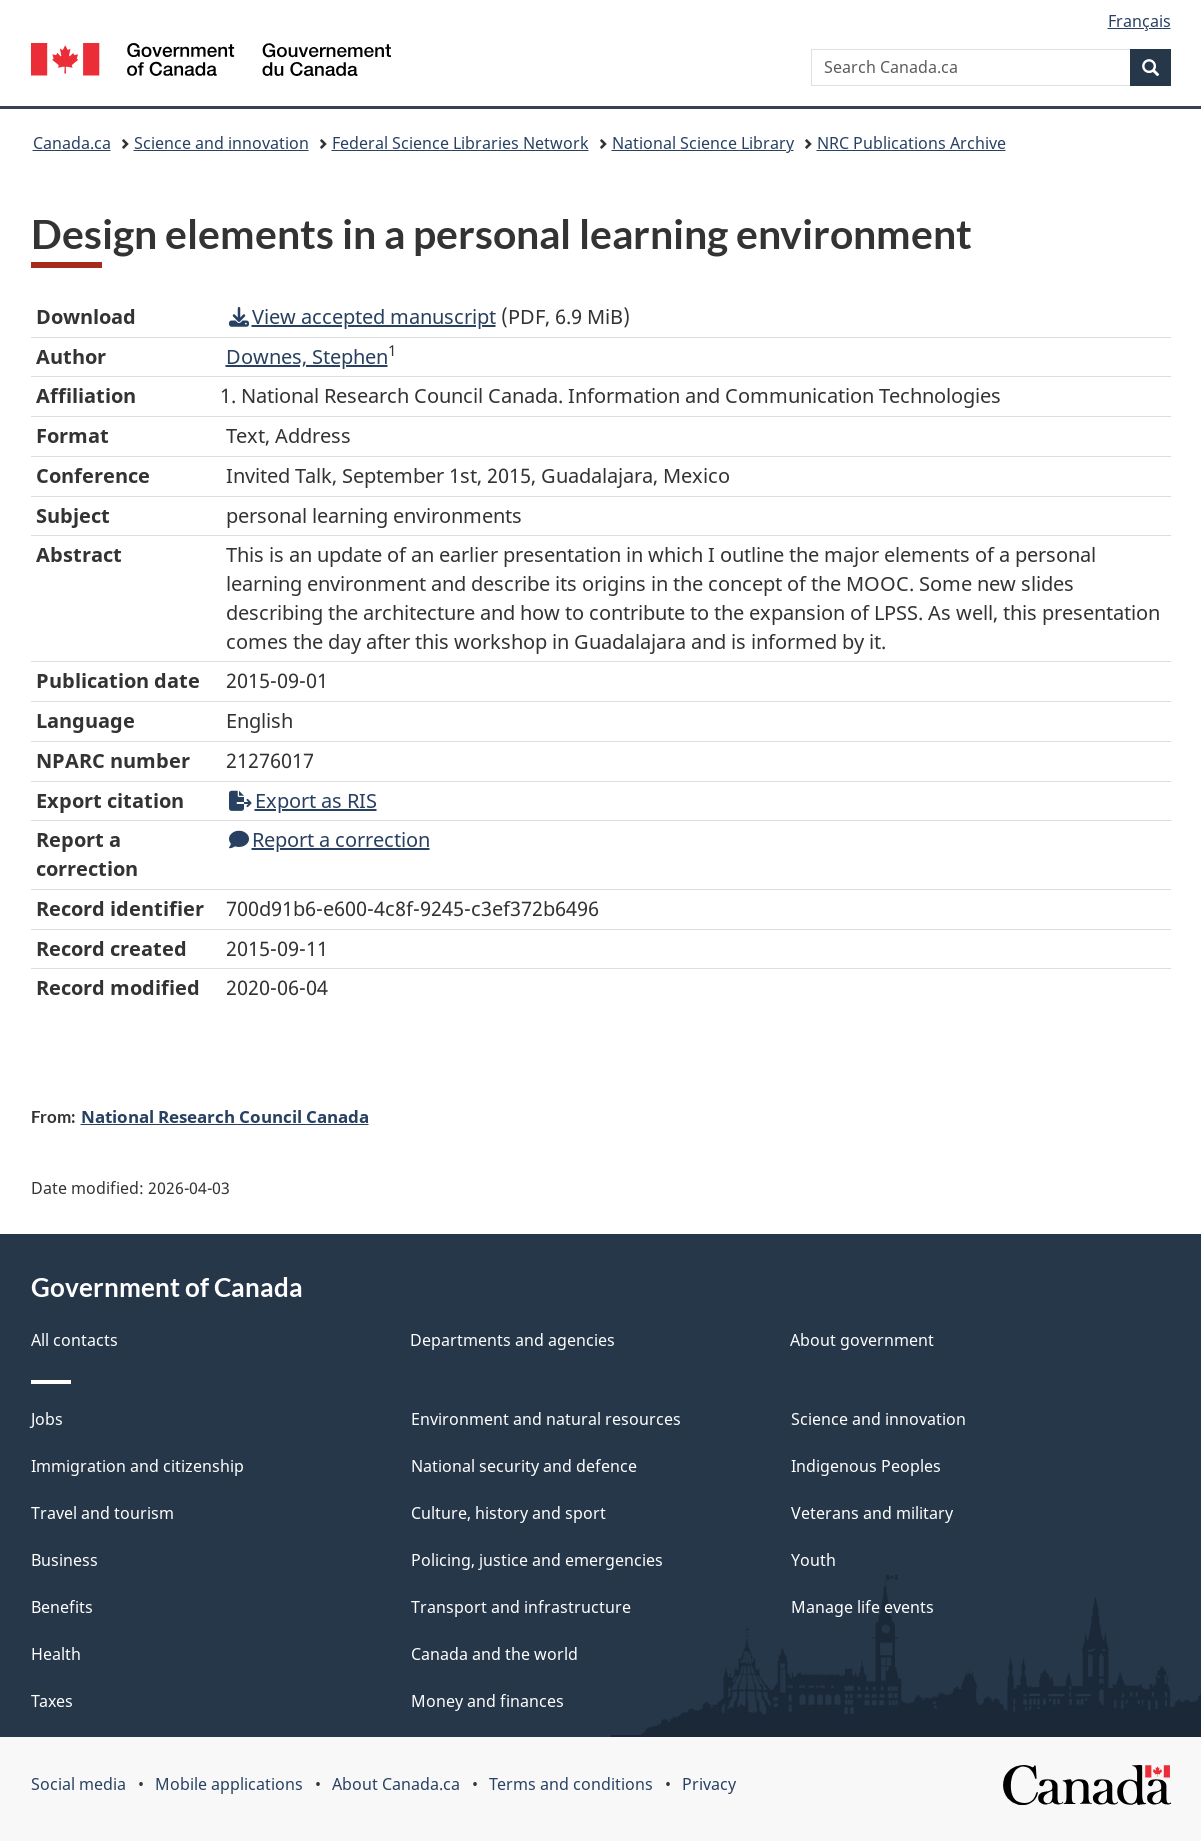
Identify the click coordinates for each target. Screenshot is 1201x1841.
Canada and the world (494, 1654)
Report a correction (329, 839)
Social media (78, 1784)
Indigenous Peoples (866, 1466)
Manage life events (862, 1607)
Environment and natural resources (546, 1419)
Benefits (62, 1607)
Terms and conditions (571, 1784)
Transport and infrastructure (521, 1607)
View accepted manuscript (362, 316)
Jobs (47, 1419)
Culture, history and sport (508, 1513)
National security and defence (524, 1466)
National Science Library (703, 143)
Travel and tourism (102, 1513)
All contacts (74, 1340)
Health (56, 1654)
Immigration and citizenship (137, 1466)
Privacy (709, 1784)
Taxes (52, 1701)
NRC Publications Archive (911, 143)
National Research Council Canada (225, 1116)
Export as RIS (303, 800)
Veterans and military (872, 1513)
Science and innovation (221, 143)
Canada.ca (72, 143)
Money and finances (487, 1701)
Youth (813, 1560)
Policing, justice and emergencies (537, 1560)
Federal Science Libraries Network (460, 143)
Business (64, 1560)
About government (862, 1340)
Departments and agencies (512, 1340)
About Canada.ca (396, 1784)
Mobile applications (229, 1784)
